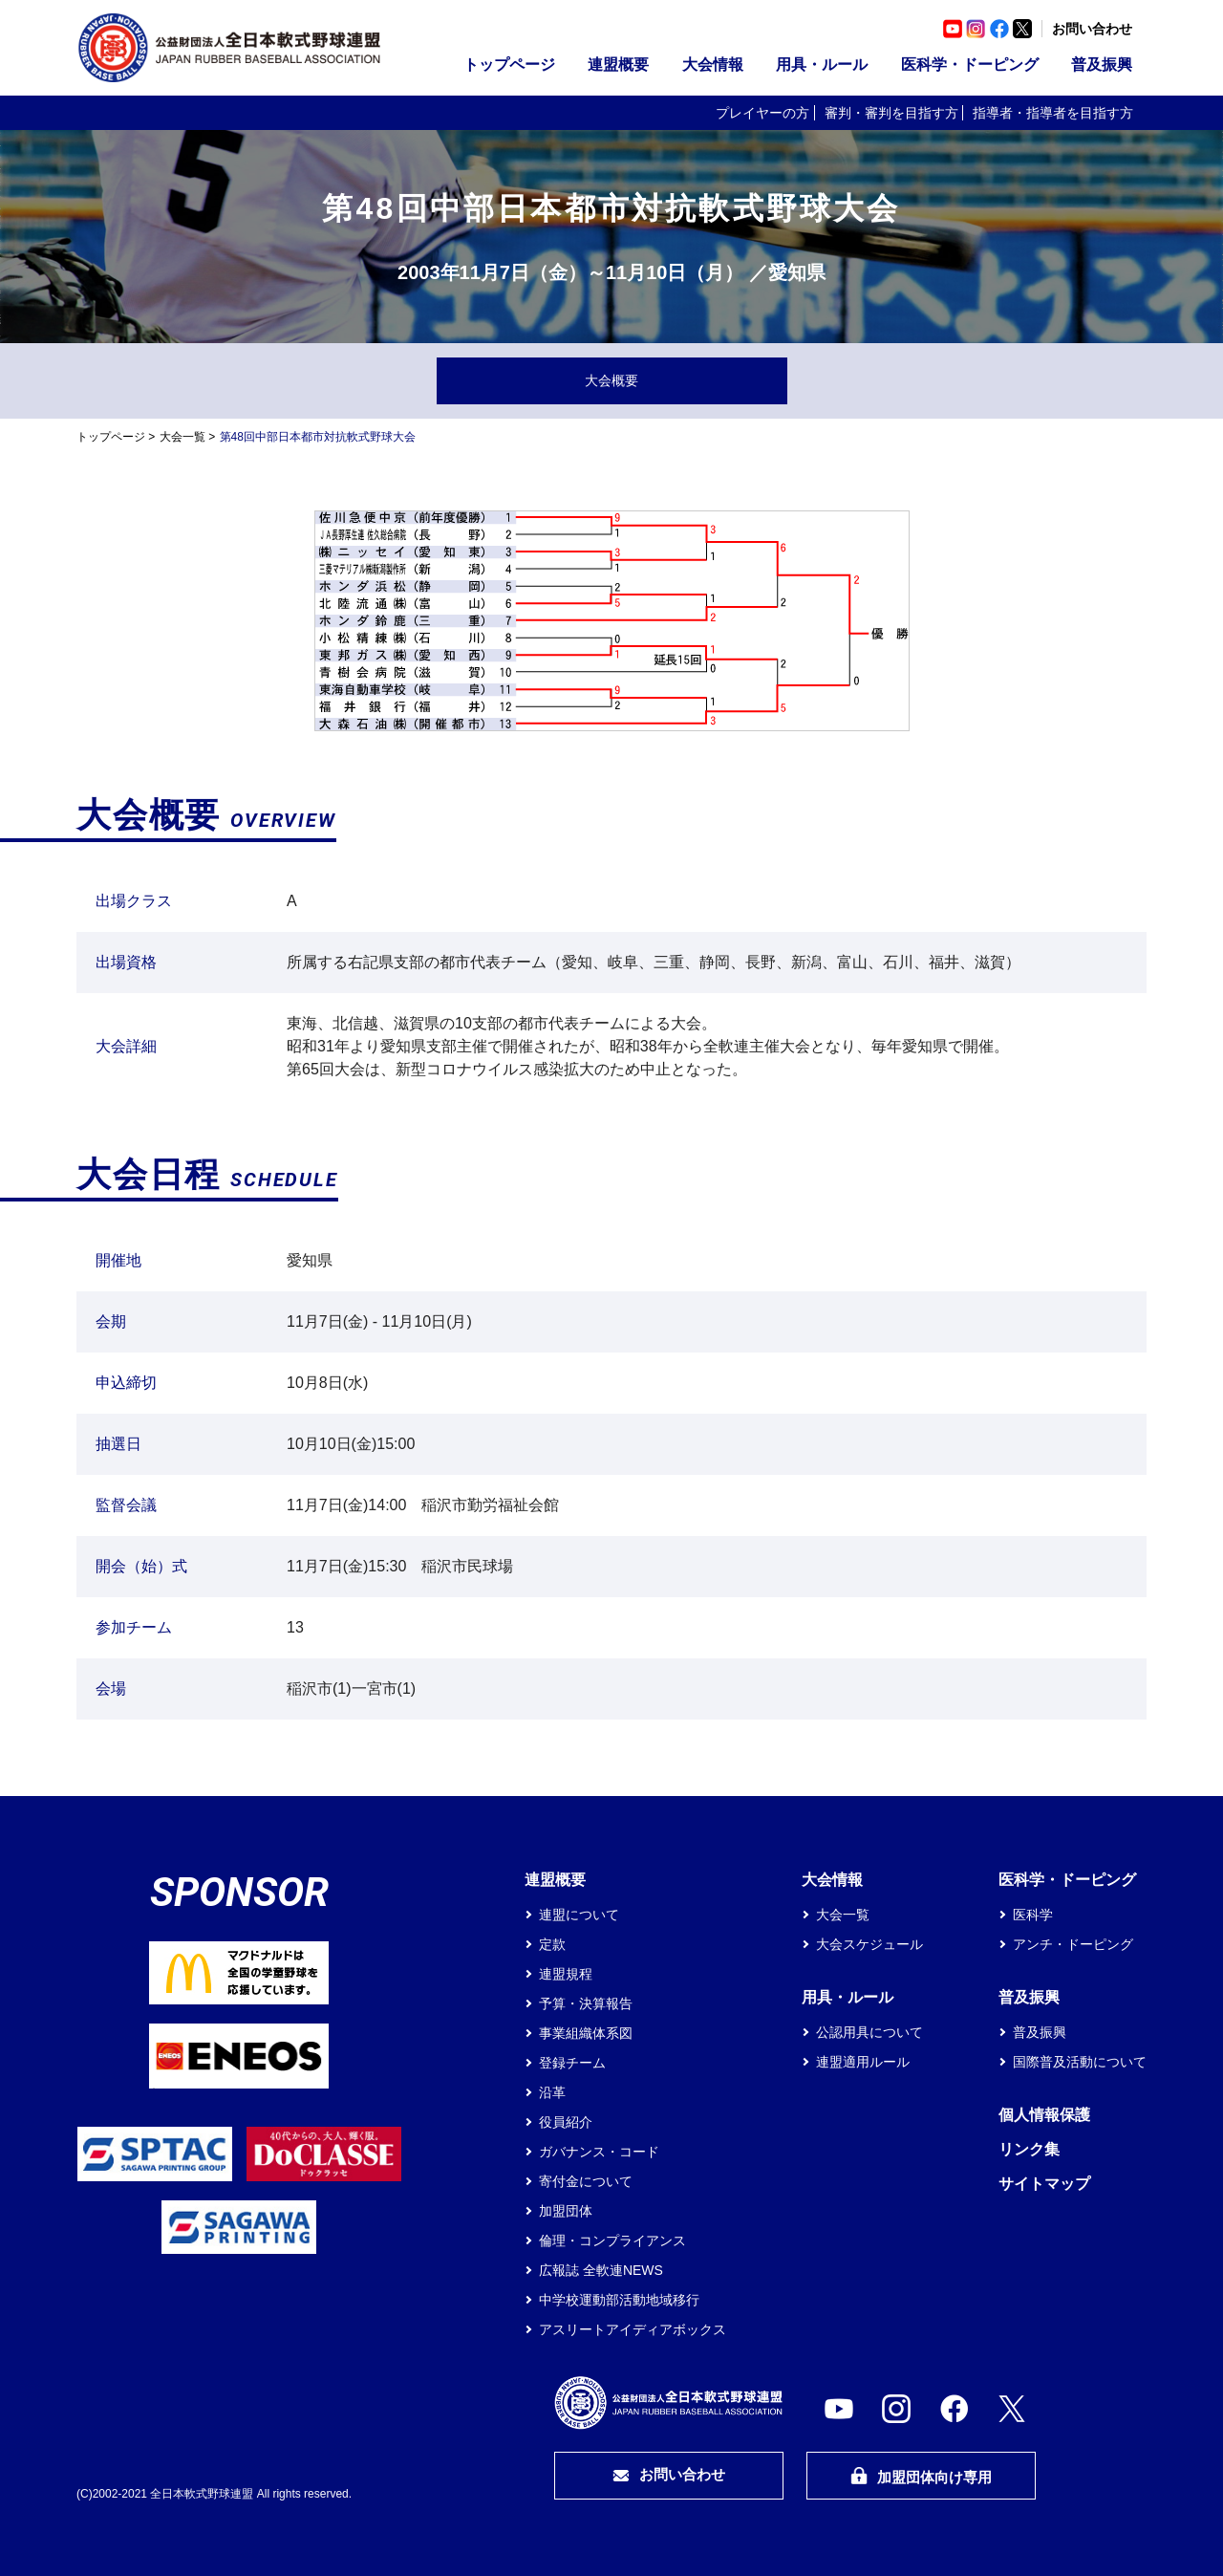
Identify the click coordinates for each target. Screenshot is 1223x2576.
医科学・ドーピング (970, 64)
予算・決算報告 (586, 2003)
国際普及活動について (1080, 2061)
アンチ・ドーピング (1073, 1944)
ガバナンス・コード (599, 2151)
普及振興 (1101, 64)
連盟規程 (565, 1973)
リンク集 (1029, 2149)
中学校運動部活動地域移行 (619, 2299)
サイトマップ (1044, 2184)
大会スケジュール (869, 1944)
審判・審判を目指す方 (891, 112)
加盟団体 (565, 2211)
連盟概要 (618, 64)
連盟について (579, 1914)
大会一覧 (182, 437)
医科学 (1033, 1914)
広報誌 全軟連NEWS (601, 2270)
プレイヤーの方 (762, 112)
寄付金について (586, 2181)
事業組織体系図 (586, 2033)
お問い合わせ (1092, 28)
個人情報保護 (1044, 2115)
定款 (552, 1944)
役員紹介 (565, 2122)
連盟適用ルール (863, 2061)
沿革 (552, 2092)
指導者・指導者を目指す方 (1053, 112)
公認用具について (869, 2032)
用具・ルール (822, 64)
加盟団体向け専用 (921, 2476)
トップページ (509, 64)
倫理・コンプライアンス (612, 2240)
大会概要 (611, 380)
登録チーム (572, 2062)
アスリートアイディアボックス (632, 2329)
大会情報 (712, 64)
